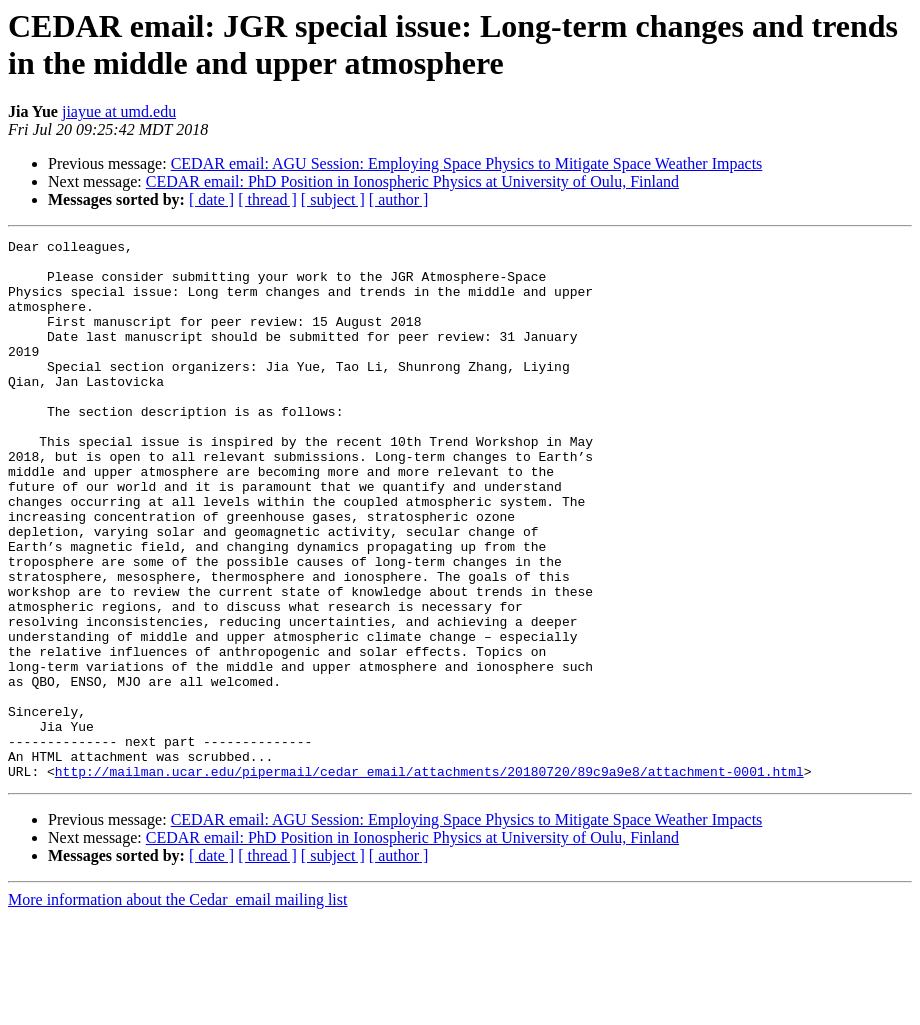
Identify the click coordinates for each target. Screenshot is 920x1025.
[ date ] (211, 199)
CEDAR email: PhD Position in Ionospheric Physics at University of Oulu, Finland (412, 181)
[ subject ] (333, 199)
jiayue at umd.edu (119, 111)
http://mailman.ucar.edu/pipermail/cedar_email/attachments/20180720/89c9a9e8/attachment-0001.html (429, 879)
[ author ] (399, 199)
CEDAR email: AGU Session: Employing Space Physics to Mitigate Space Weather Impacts (467, 163)
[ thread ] (267, 199)
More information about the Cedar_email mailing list (177, 1007)
